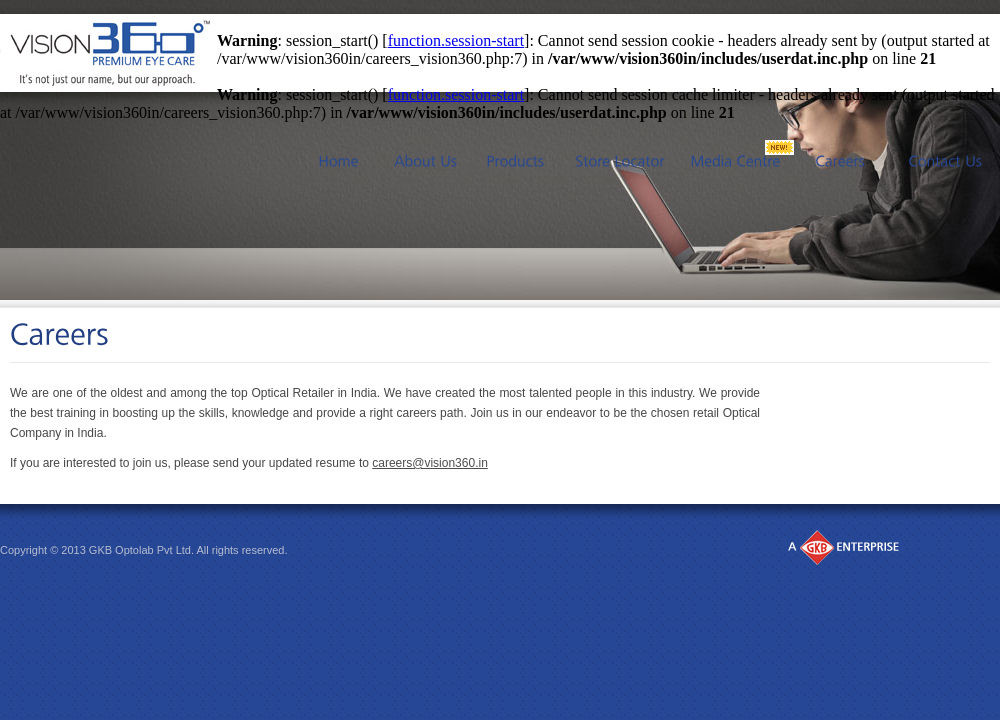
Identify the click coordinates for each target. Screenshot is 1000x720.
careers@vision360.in (430, 463)
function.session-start (456, 40)
